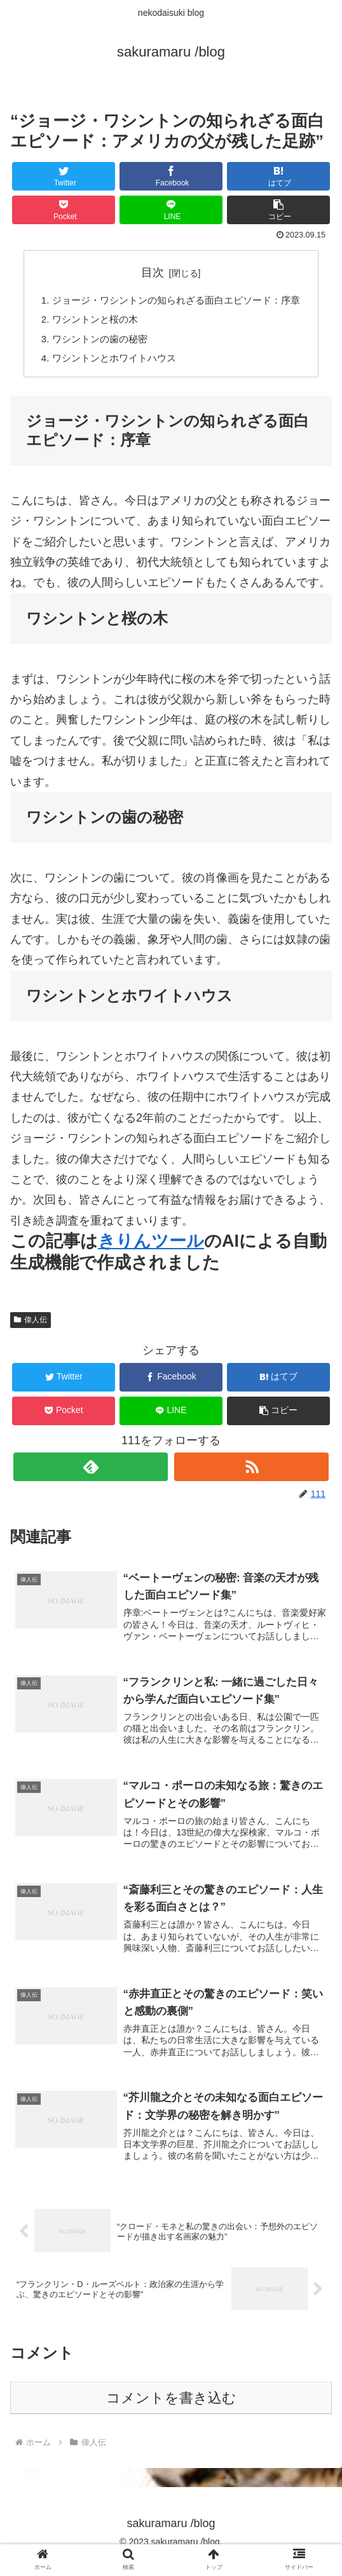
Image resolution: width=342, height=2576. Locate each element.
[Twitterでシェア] (63, 176)
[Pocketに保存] (63, 210)
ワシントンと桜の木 (89, 322)
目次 (152, 272)
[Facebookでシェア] (171, 176)
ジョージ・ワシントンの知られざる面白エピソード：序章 (176, 301)
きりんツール (151, 1247)
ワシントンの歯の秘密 (95, 342)
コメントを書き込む (171, 2414)
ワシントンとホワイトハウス (110, 363)
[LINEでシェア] (171, 210)
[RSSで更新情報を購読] (251, 1473)
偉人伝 (30, 1326)
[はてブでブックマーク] (278, 176)
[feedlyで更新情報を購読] (90, 1473)
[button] (278, 210)
